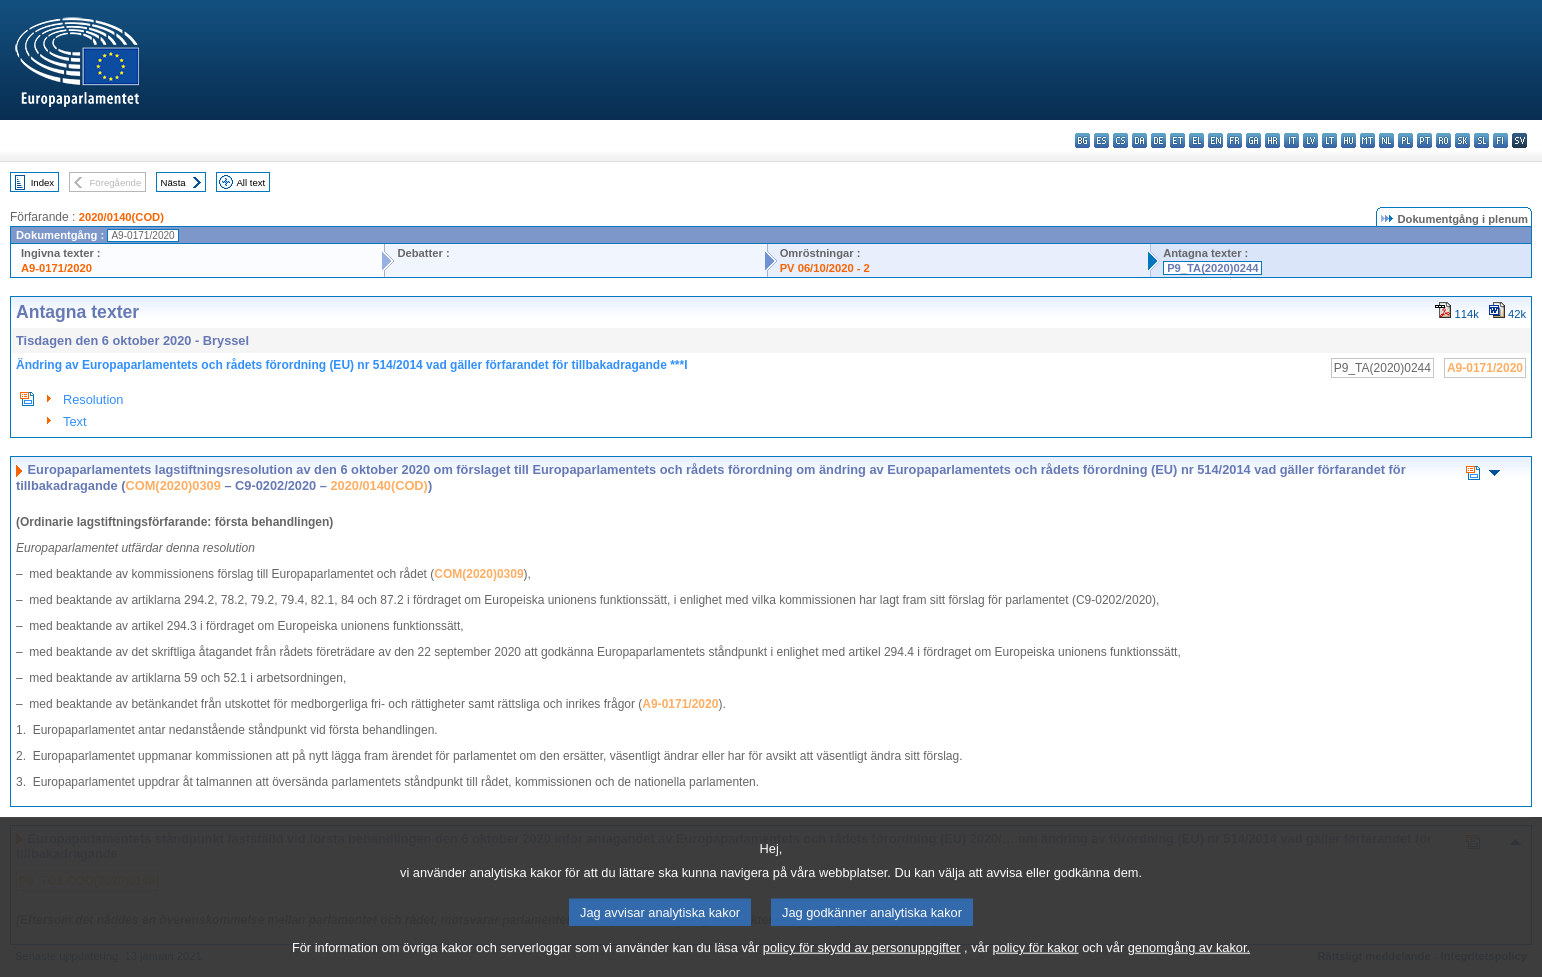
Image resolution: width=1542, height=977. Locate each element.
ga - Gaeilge (1253, 140)
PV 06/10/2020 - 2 (825, 268)
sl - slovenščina (1481, 140)
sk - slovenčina (1462, 140)
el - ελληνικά (1196, 140)
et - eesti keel (1177, 140)
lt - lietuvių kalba (1329, 140)
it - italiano (1291, 140)
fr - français (1234, 140)
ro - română (1443, 140)
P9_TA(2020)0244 (1212, 268)
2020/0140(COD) (121, 217)
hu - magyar (1348, 140)
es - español (1101, 140)
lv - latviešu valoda (1310, 140)
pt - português (1424, 140)
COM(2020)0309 (173, 485)
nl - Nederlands (1386, 140)
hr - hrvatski (1272, 140)
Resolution (93, 399)
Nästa (173, 182)
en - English (1215, 140)
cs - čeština (1120, 140)
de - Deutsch (1158, 140)
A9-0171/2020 (56, 268)
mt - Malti (1367, 140)
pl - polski (1405, 140)
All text (250, 182)
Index (42, 182)
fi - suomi (1500, 140)
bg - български (1082, 140)
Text (74, 421)
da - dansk (1139, 140)
